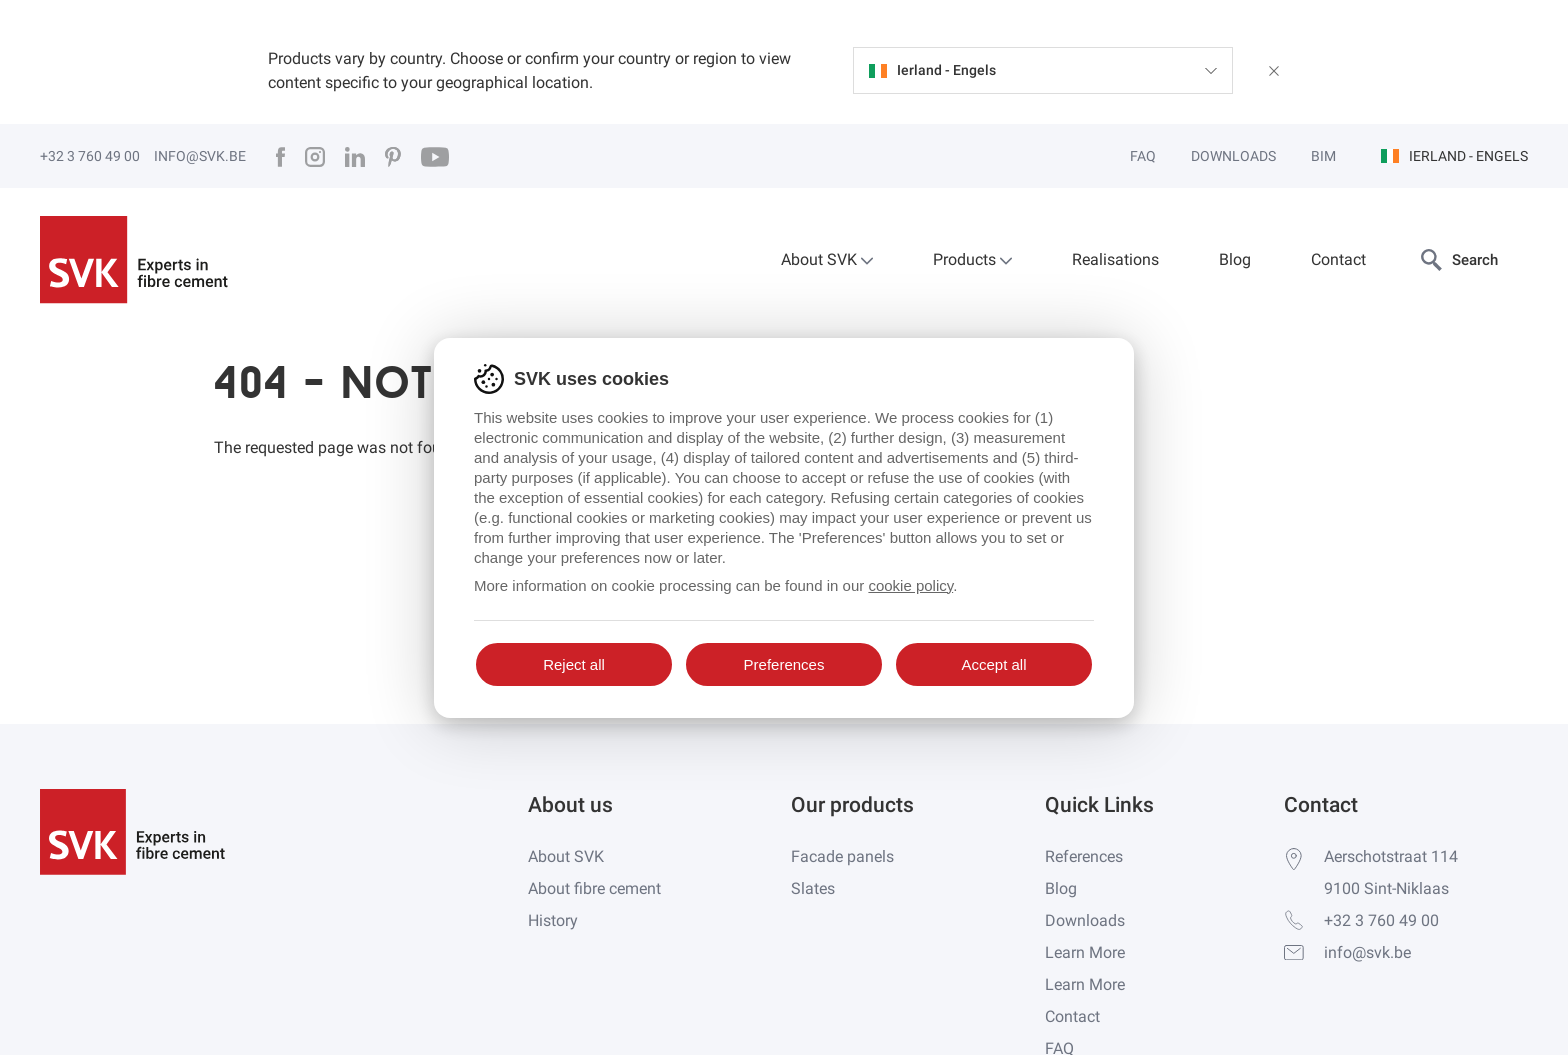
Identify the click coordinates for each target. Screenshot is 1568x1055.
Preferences (784, 664)
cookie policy (910, 585)
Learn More (1085, 952)
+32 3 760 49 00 (90, 156)
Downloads (1233, 156)
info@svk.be (200, 156)
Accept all (993, 664)
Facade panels (842, 856)
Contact (1338, 259)
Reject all (574, 664)
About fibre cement (594, 888)
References (1084, 856)
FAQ (1143, 156)
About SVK (827, 259)
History (553, 920)
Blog (1235, 259)
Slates (813, 888)
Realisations (1115, 259)
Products (972, 259)
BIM (1323, 156)
